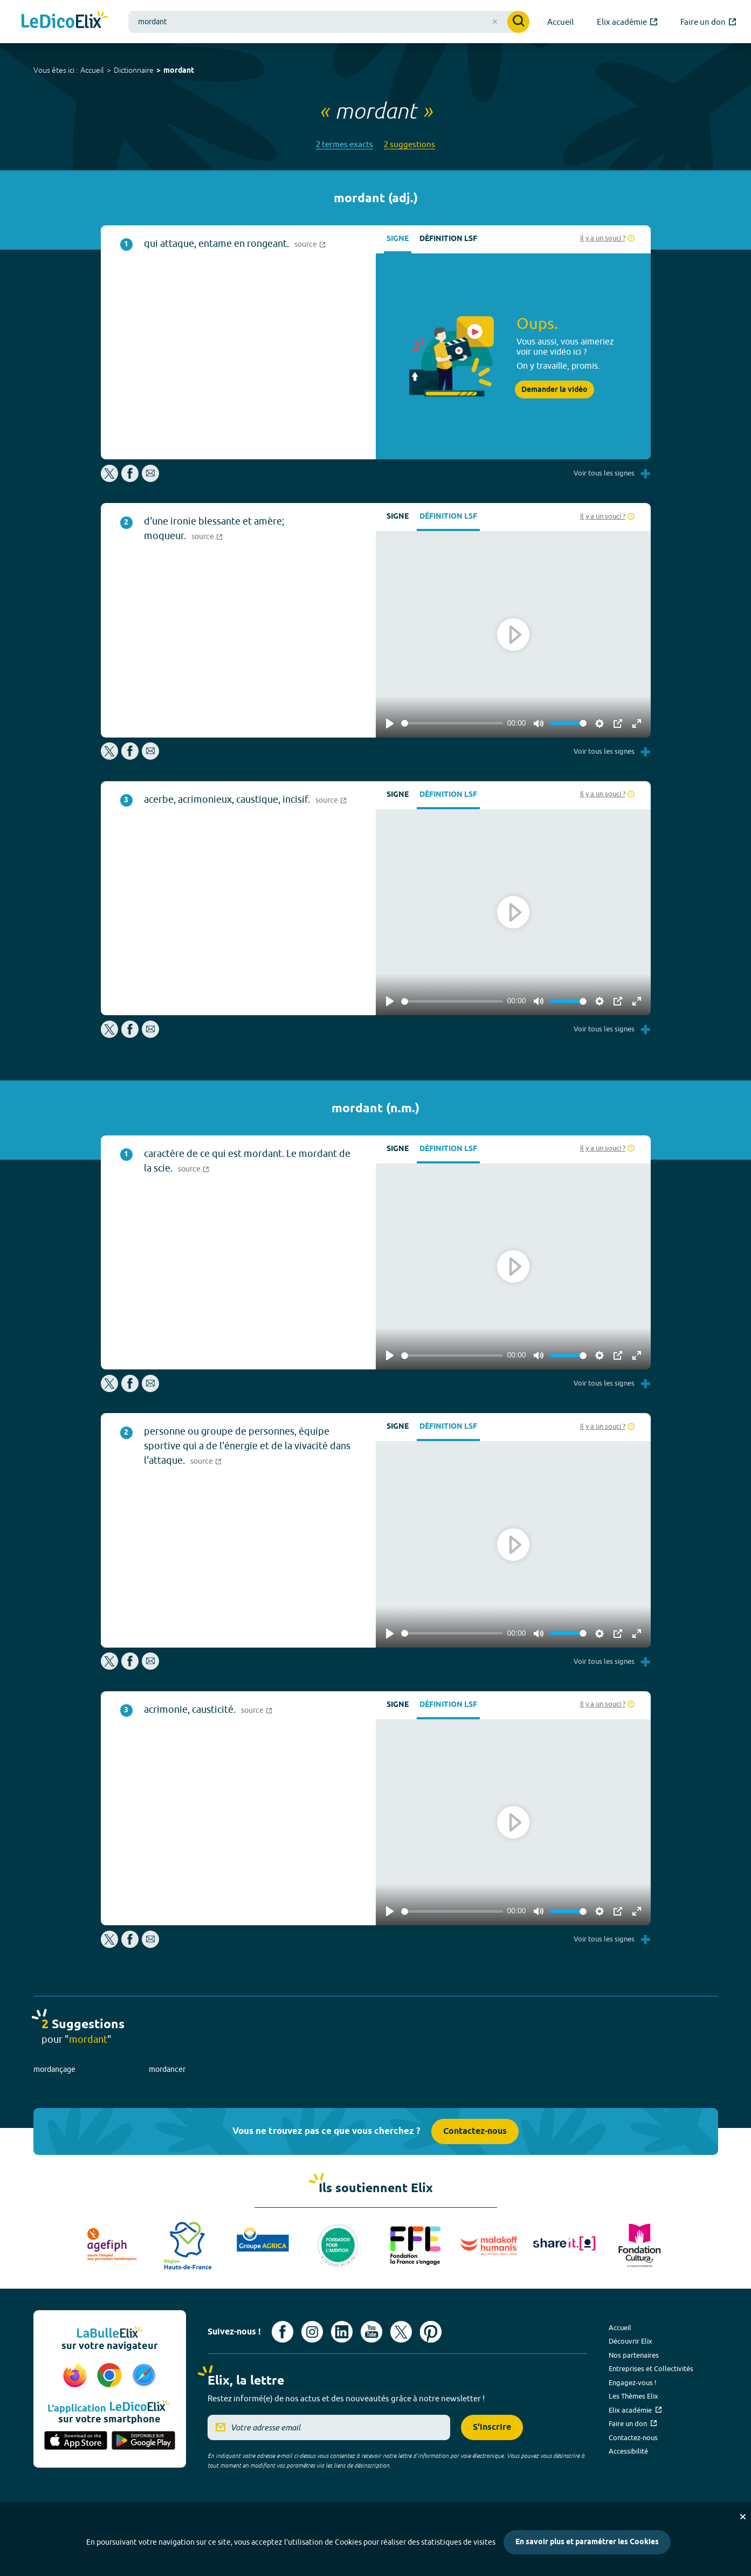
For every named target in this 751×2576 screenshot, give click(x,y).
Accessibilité (628, 2451)
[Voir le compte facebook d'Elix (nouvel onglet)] (282, 2332)
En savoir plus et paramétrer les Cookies (587, 2542)
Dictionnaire (134, 70)
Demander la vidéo (554, 389)
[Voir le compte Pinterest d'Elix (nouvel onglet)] (431, 2332)
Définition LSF (448, 239)
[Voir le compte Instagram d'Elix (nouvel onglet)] (312, 2332)
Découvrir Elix (630, 2341)
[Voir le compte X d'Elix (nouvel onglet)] (401, 2332)
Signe (398, 239)
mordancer (167, 2069)
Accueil (92, 70)
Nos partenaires (634, 2355)
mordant (178, 71)
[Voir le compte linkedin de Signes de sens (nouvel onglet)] (342, 2332)
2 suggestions (409, 144)
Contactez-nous (475, 2131)
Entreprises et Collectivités (651, 2368)
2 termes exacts (344, 144)
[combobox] (328, 22)
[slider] (452, 723)
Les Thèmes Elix (633, 2396)
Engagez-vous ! (633, 2382)
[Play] (389, 723)
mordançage (54, 2069)
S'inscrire (492, 2427)
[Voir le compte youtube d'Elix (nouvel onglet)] (371, 2332)
